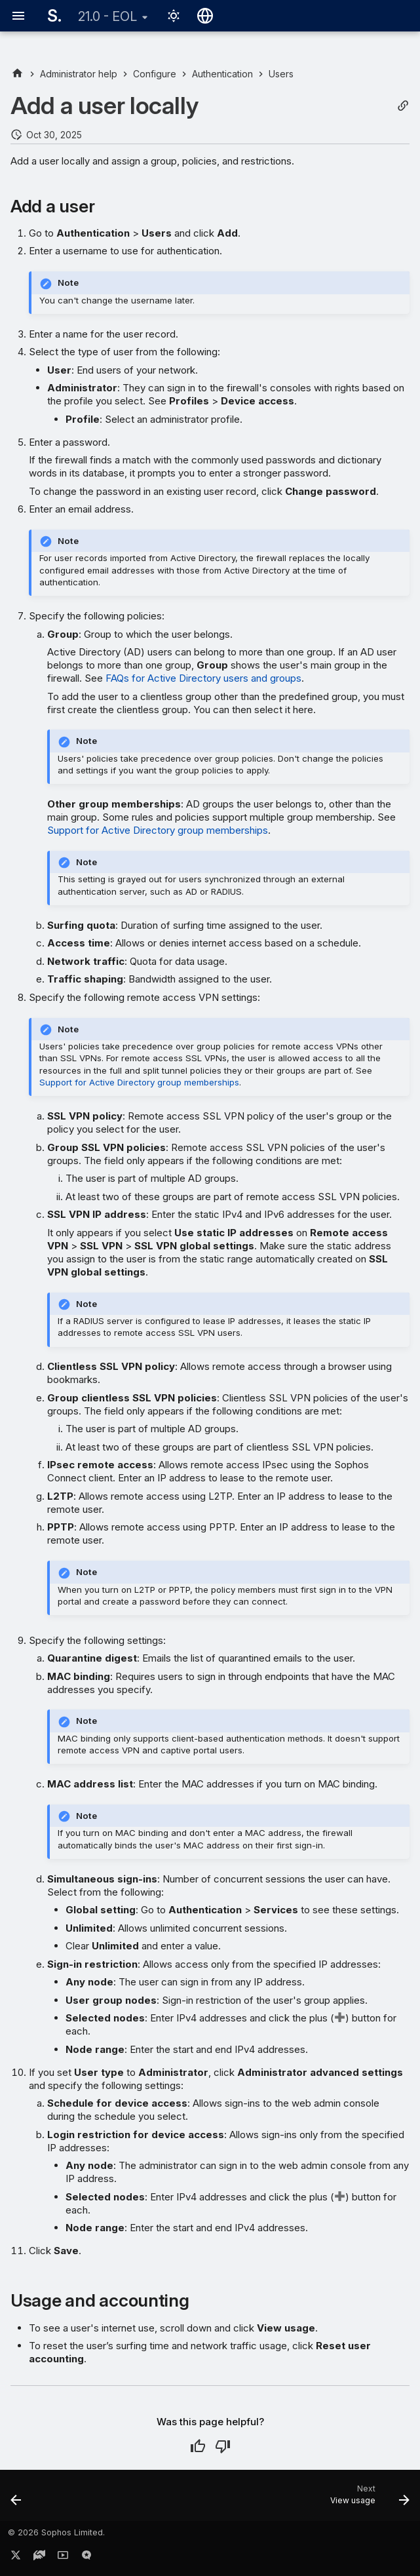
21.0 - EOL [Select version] (107, 16)
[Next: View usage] (367, 2499)
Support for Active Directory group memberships (157, 830)
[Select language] (205, 16)
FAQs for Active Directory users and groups (203, 678)
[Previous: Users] (17, 2499)
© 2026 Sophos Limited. (56, 2532)
